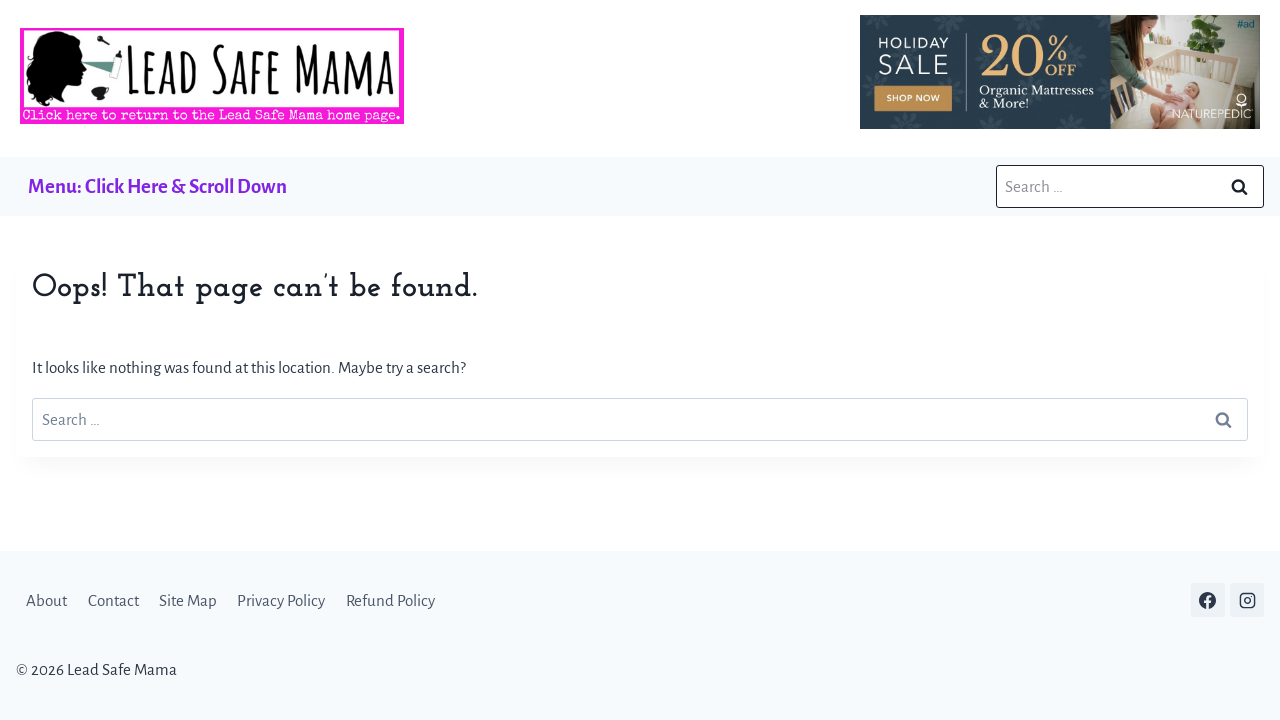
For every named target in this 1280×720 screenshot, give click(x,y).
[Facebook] (1208, 600)
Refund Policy (390, 600)
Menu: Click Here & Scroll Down (157, 186)
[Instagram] (1247, 600)
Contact (113, 600)
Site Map (188, 600)
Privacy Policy (281, 600)
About (46, 600)
